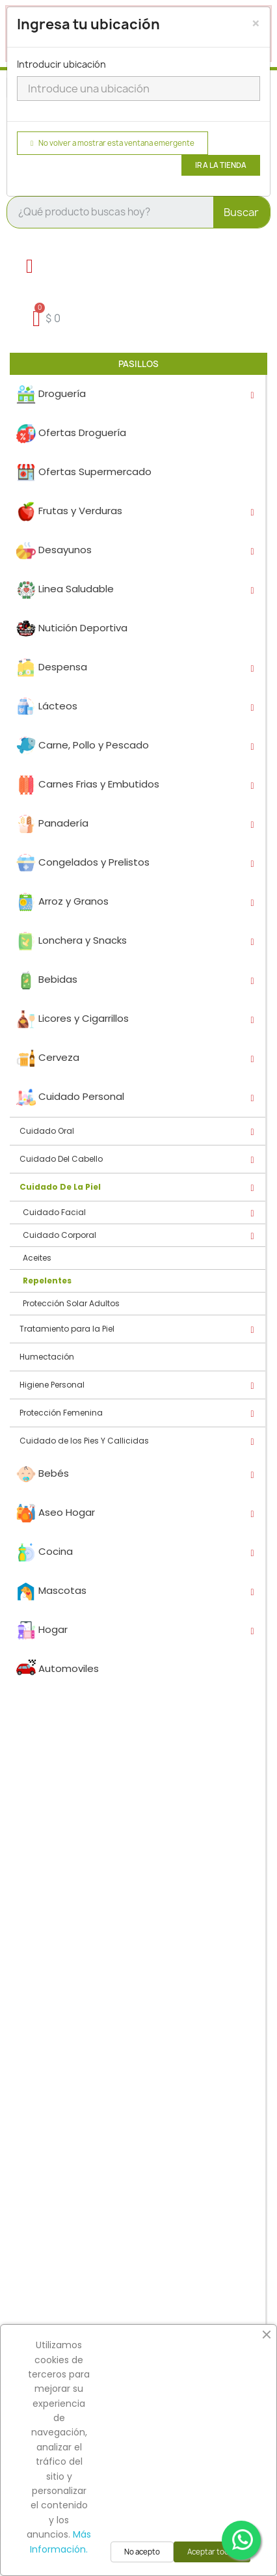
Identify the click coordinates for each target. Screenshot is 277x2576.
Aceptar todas (212, 2552)
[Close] (256, 23)
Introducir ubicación (61, 64)
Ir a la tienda (220, 165)
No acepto (142, 2552)
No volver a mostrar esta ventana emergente (112, 143)
